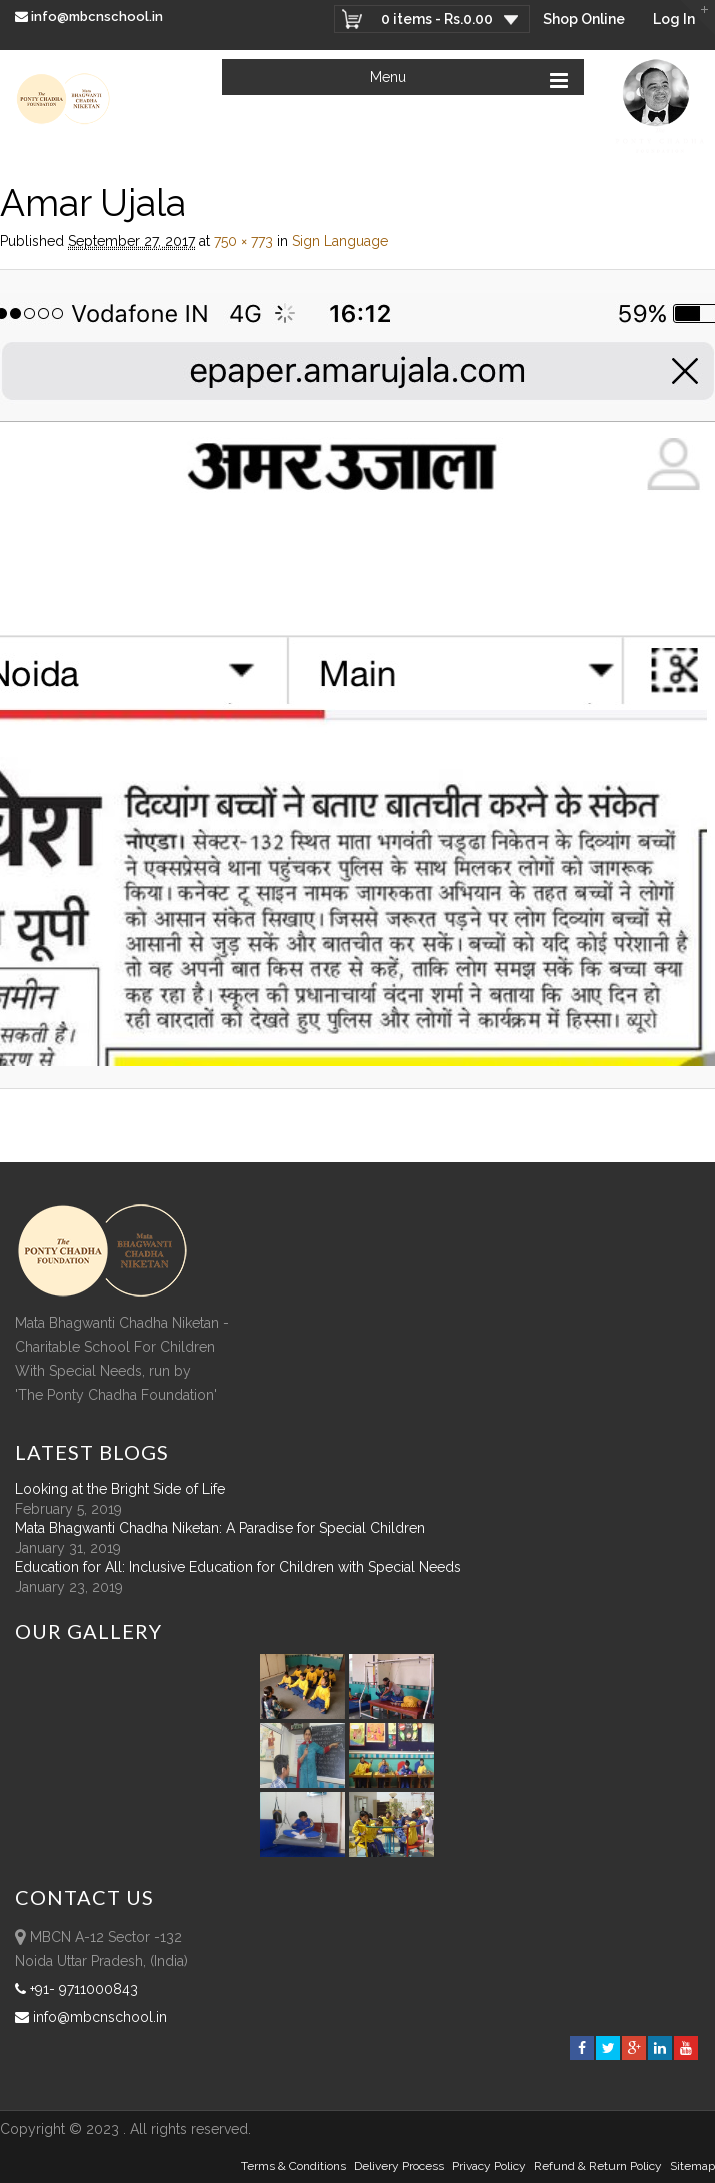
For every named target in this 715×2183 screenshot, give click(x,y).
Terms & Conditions (293, 2166)
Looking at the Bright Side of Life (120, 1489)
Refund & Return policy (598, 2166)
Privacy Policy (489, 2166)
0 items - (437, 19)
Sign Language (340, 241)
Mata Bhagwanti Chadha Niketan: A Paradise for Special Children (220, 1528)
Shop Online (584, 19)
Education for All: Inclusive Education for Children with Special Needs (238, 1567)
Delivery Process (399, 2166)
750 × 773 (243, 241)
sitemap (692, 2166)
